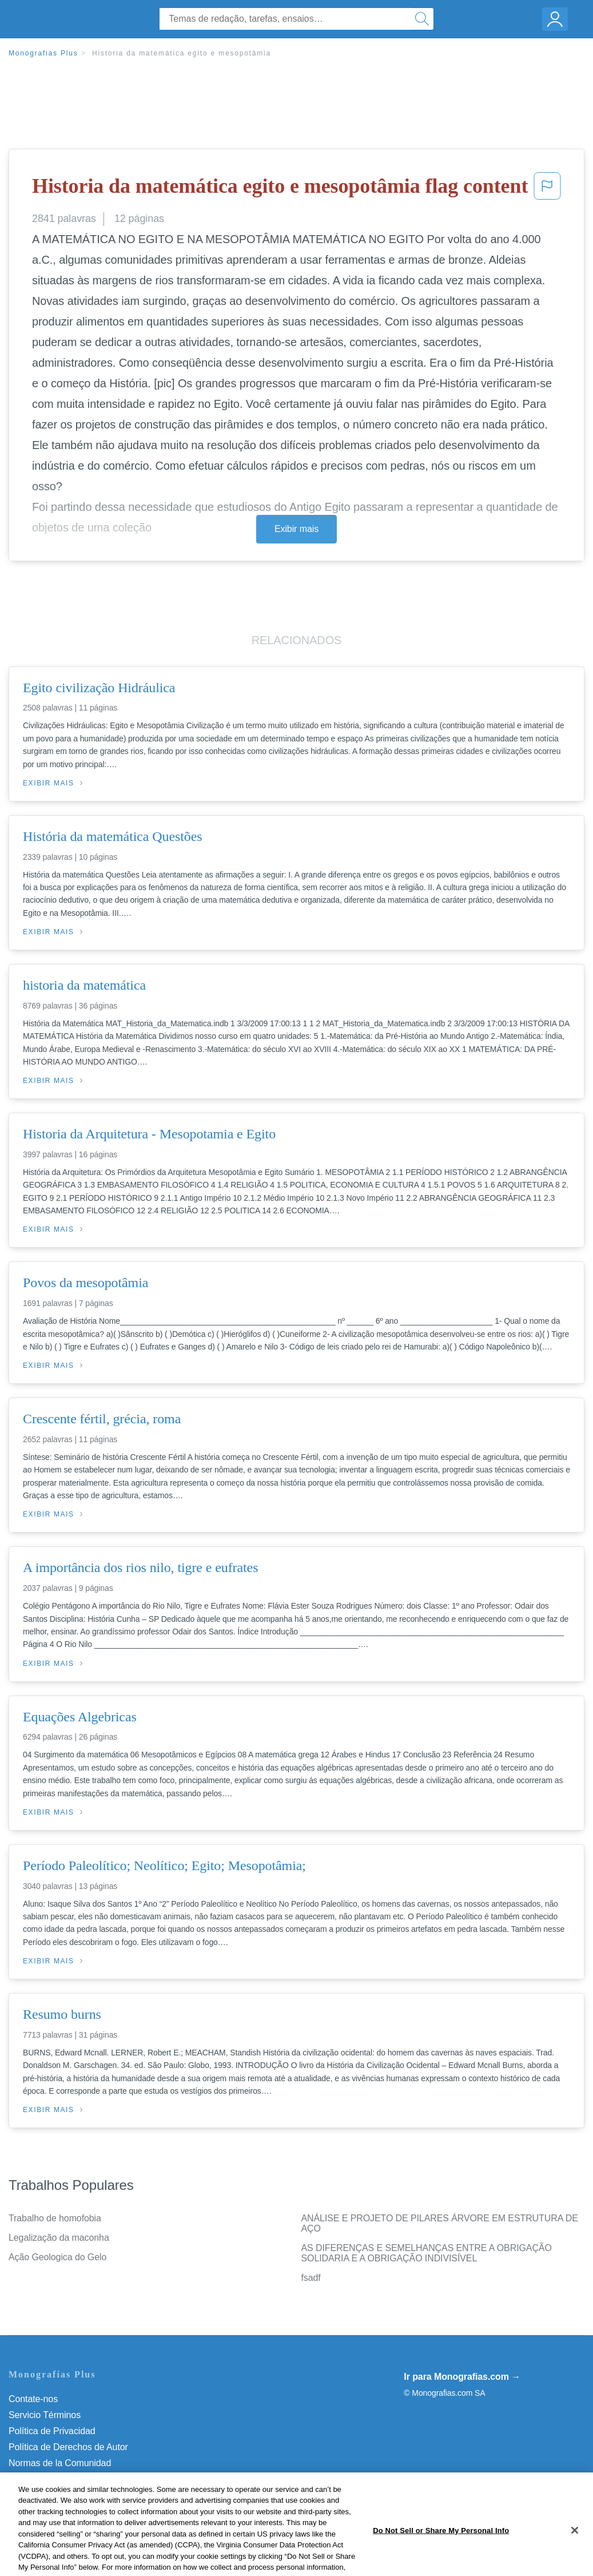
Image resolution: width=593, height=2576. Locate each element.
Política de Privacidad (52, 2431)
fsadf (311, 2278)
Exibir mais (296, 529)
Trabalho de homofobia (55, 2218)
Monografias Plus (43, 53)
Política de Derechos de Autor (68, 2447)
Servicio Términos (45, 2415)
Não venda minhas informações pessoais (91, 2495)
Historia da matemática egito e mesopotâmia (181, 53)
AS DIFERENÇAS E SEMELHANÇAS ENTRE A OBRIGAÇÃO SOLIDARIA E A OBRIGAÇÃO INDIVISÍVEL (426, 2253)
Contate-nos (33, 2399)
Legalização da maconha (59, 2237)
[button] (547, 189)
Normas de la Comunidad (60, 2463)
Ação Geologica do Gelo (57, 2257)
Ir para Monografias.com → (462, 2376)
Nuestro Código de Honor (60, 2479)
